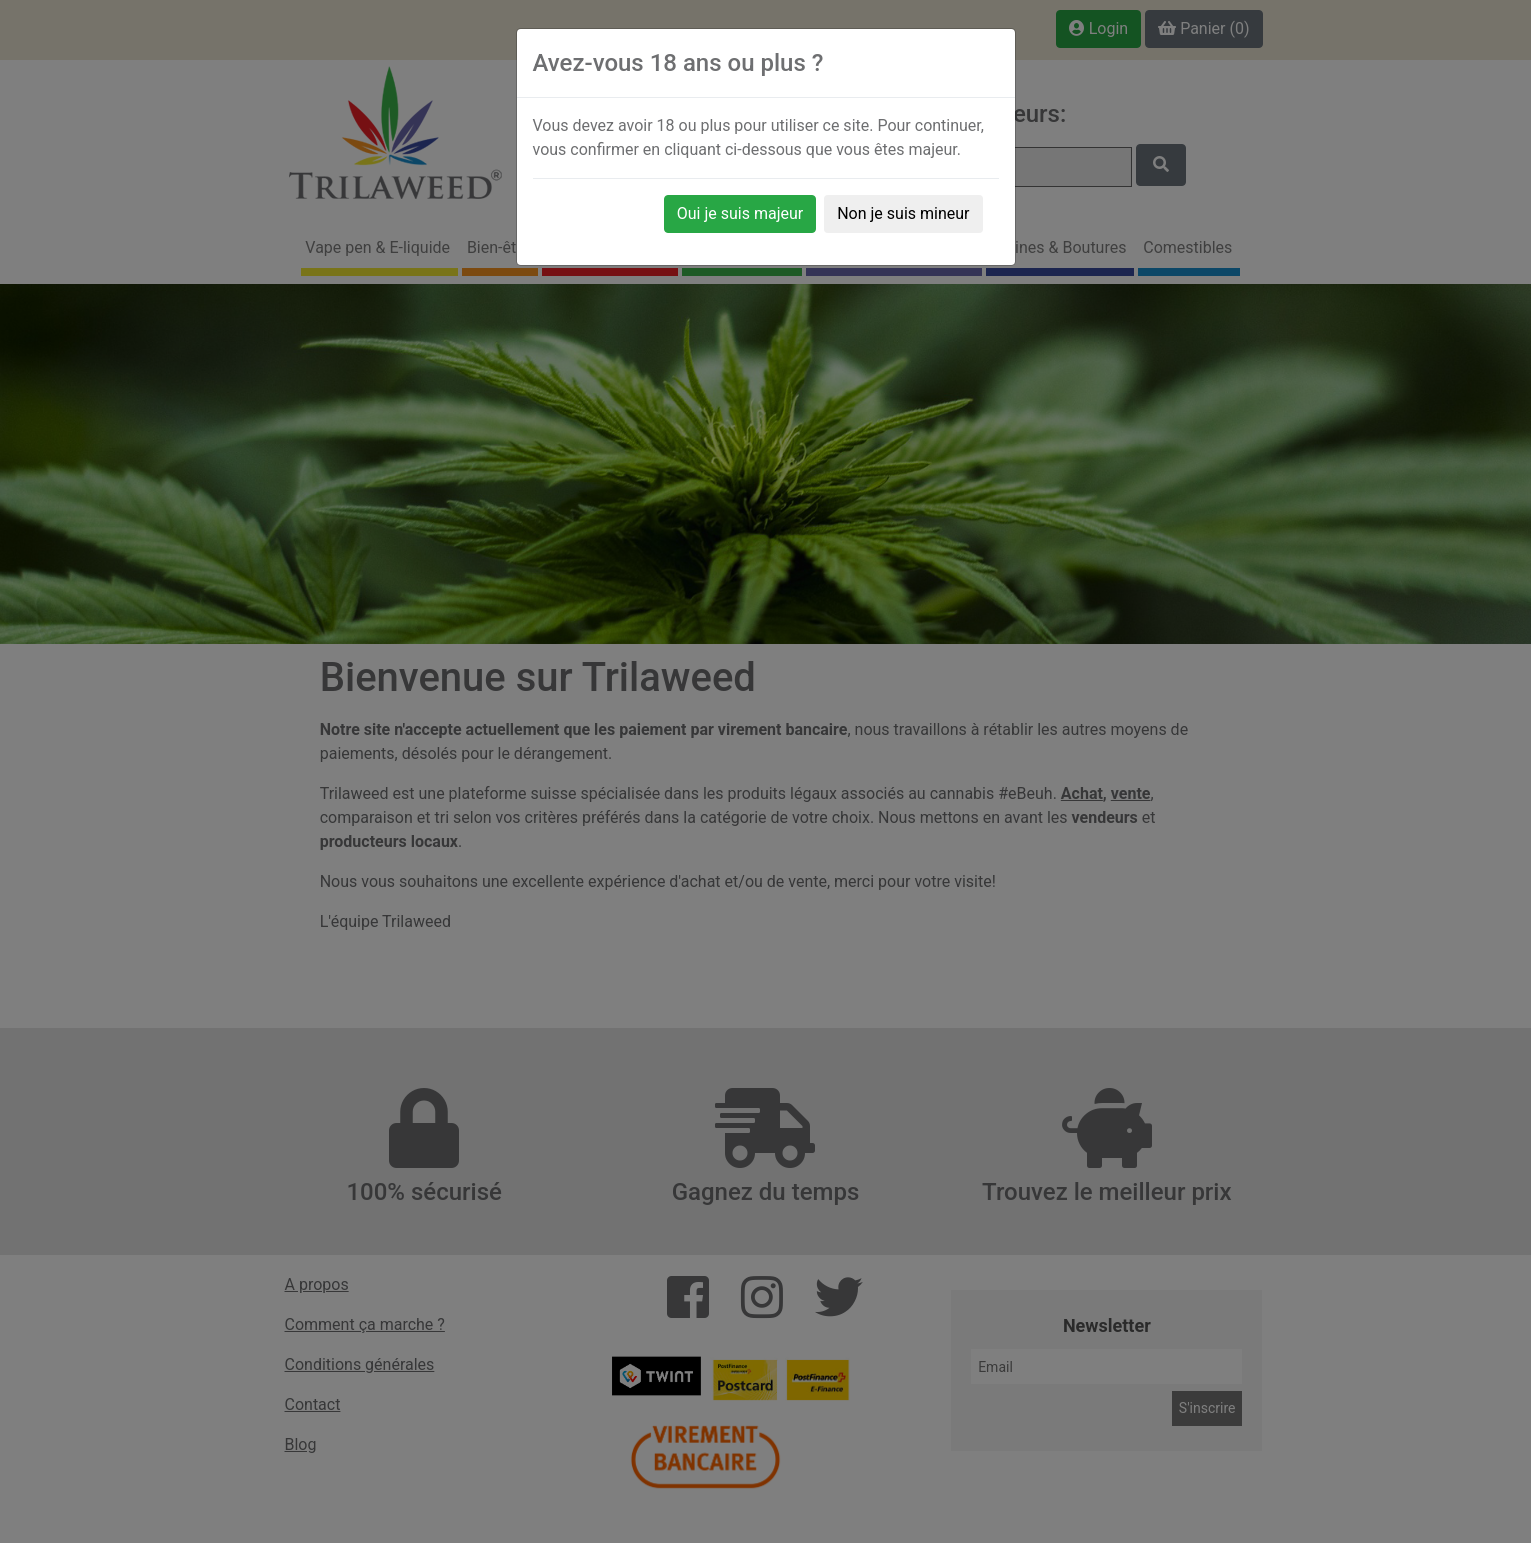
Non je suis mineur (903, 213)
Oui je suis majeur (740, 213)
